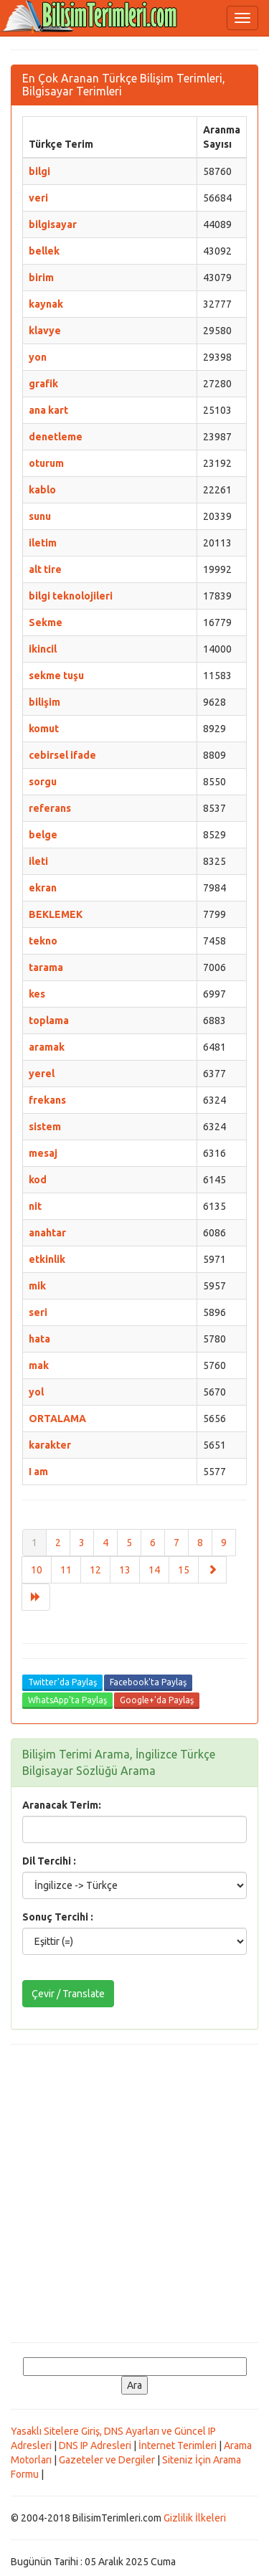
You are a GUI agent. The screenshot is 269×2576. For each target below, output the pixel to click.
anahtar (47, 1233)
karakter (50, 1445)
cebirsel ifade (62, 755)
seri (38, 1312)
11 (66, 1570)
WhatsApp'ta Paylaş (67, 1700)
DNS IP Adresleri (95, 2445)
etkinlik (47, 1259)
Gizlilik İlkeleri (195, 2518)
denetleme (55, 436)
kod (38, 1179)
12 (95, 1570)
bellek (44, 251)
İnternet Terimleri (177, 2445)
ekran (43, 888)
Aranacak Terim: (61, 1805)
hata (39, 1339)
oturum (46, 463)
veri (38, 198)
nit (35, 1206)
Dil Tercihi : (49, 1861)
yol (36, 1392)
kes (37, 994)
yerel (42, 1073)
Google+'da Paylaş (157, 1700)
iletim (43, 543)
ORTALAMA (57, 1418)
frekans (47, 1100)
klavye (45, 330)
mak (39, 1365)
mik (37, 1286)
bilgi (39, 171)
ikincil (43, 649)
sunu (40, 516)
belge (43, 834)
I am (38, 1471)
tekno (43, 941)
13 (125, 1570)
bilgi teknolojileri (71, 596)
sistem (45, 1126)
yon (38, 357)
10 (36, 1570)
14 (154, 1570)
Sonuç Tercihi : (57, 1917)
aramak (47, 1047)
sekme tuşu (56, 675)
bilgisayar (53, 224)
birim (41, 277)
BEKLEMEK (55, 914)
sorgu (43, 781)
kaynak (46, 304)
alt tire (45, 569)
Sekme (45, 622)
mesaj (43, 1153)
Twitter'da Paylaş (62, 1682)
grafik (43, 383)
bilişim (44, 702)
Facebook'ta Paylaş (148, 1682)
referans (50, 808)
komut (44, 728)
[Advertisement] (134, 2193)
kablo (42, 490)
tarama (46, 967)
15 (183, 1570)
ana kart (48, 410)
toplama (49, 1020)
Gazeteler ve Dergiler (107, 2460)
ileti (38, 861)
